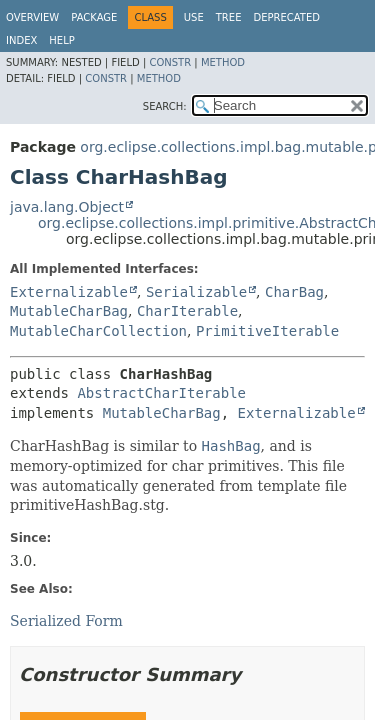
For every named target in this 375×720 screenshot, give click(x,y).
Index (21, 40)
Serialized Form (66, 621)
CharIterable (187, 311)
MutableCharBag (69, 311)
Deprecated (286, 17)
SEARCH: (165, 106)
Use (194, 17)
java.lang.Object (67, 207)
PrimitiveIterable (267, 331)
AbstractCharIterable (161, 393)
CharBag (294, 292)
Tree (229, 17)
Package (94, 17)
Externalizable (69, 292)
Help (61, 40)
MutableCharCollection (98, 331)
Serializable (196, 292)
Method (223, 62)
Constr (170, 62)
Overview (32, 17)
